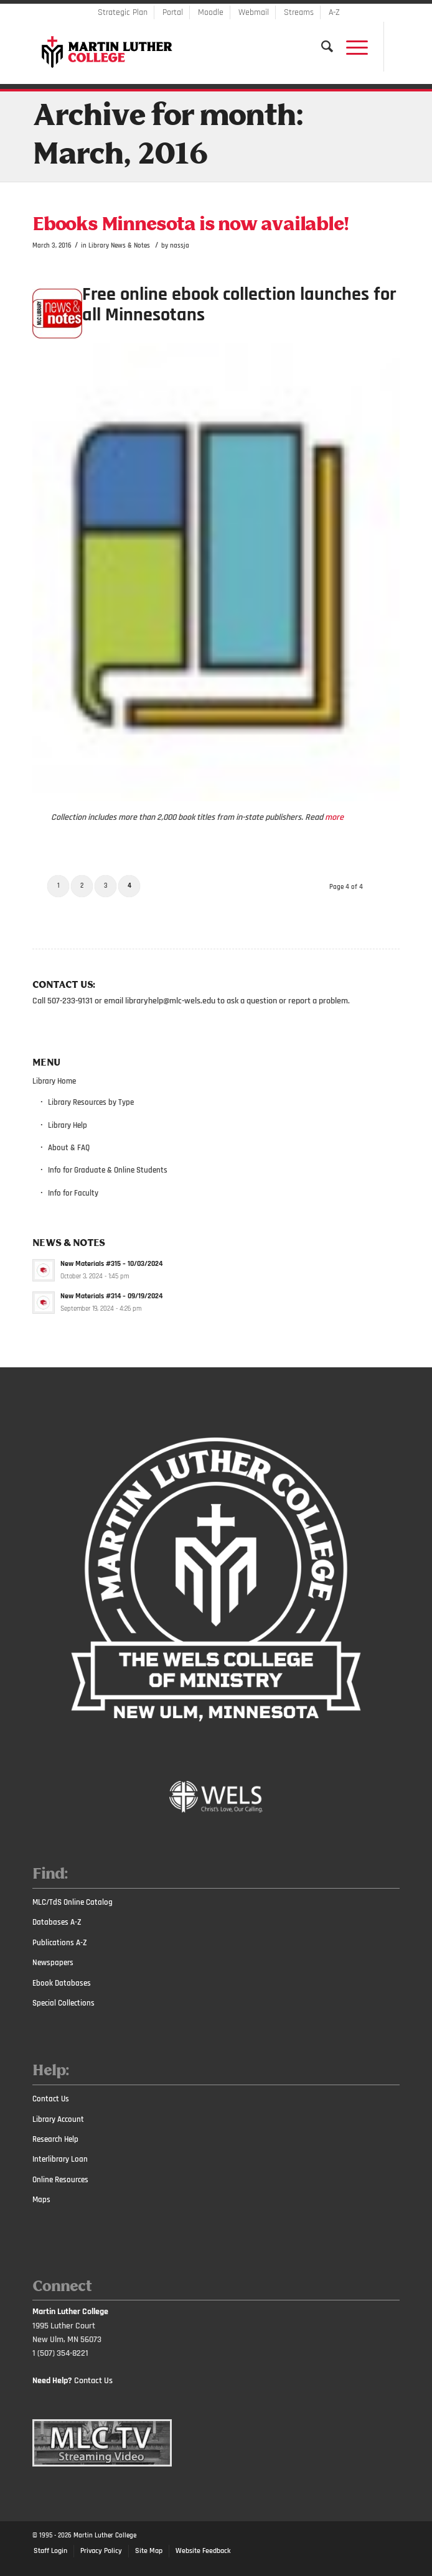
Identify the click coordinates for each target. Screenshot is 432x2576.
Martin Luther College (104, 2535)
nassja (179, 245)
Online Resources (60, 2180)
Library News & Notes (119, 245)
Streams (299, 12)
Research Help (55, 2139)
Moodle (210, 12)
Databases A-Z (57, 1922)
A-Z (334, 12)
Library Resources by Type (91, 1102)
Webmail (253, 12)
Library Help (67, 1125)
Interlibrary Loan (60, 2159)
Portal (172, 12)
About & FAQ (69, 1148)
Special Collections (63, 2003)
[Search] (321, 47)
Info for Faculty (73, 1193)
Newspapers (52, 1963)
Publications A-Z (59, 1943)
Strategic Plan (123, 12)
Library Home (54, 1081)
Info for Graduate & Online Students (107, 1170)
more (334, 817)
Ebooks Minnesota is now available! (190, 224)
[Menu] (351, 47)
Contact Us (50, 2099)
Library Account (58, 2119)
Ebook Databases (61, 1983)
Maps (41, 2200)
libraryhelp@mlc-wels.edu (170, 1001)
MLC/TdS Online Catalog (72, 1902)
